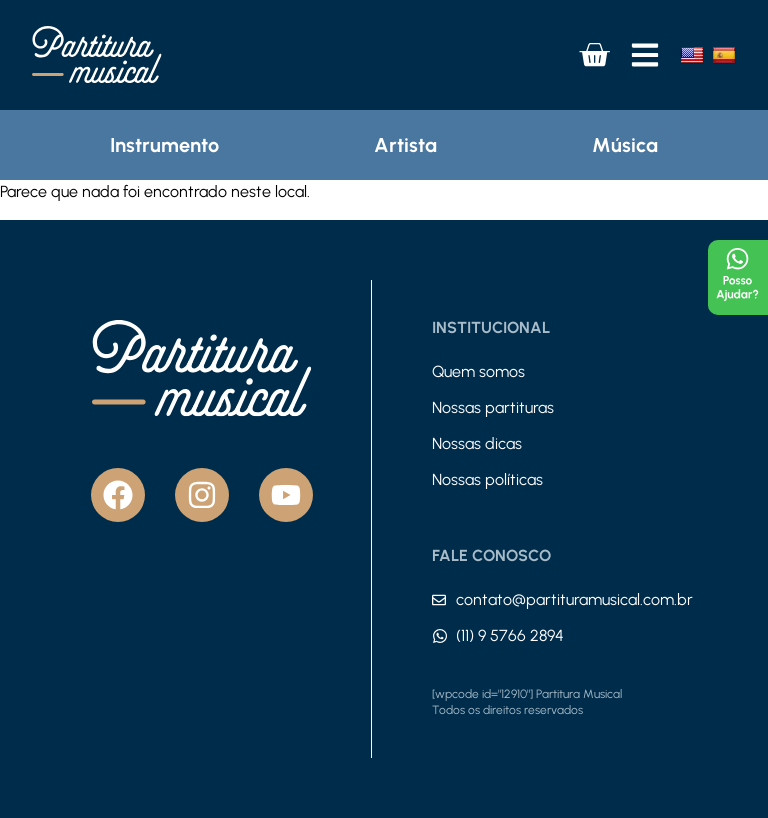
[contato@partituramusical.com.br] (439, 600)
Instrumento (164, 145)
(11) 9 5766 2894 (510, 635)
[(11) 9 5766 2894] (440, 636)
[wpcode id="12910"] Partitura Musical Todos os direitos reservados (527, 702)
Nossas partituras (493, 407)
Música (625, 145)
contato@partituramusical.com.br (574, 599)
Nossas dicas (477, 443)
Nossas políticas (487, 479)
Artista (405, 145)
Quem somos (478, 371)
